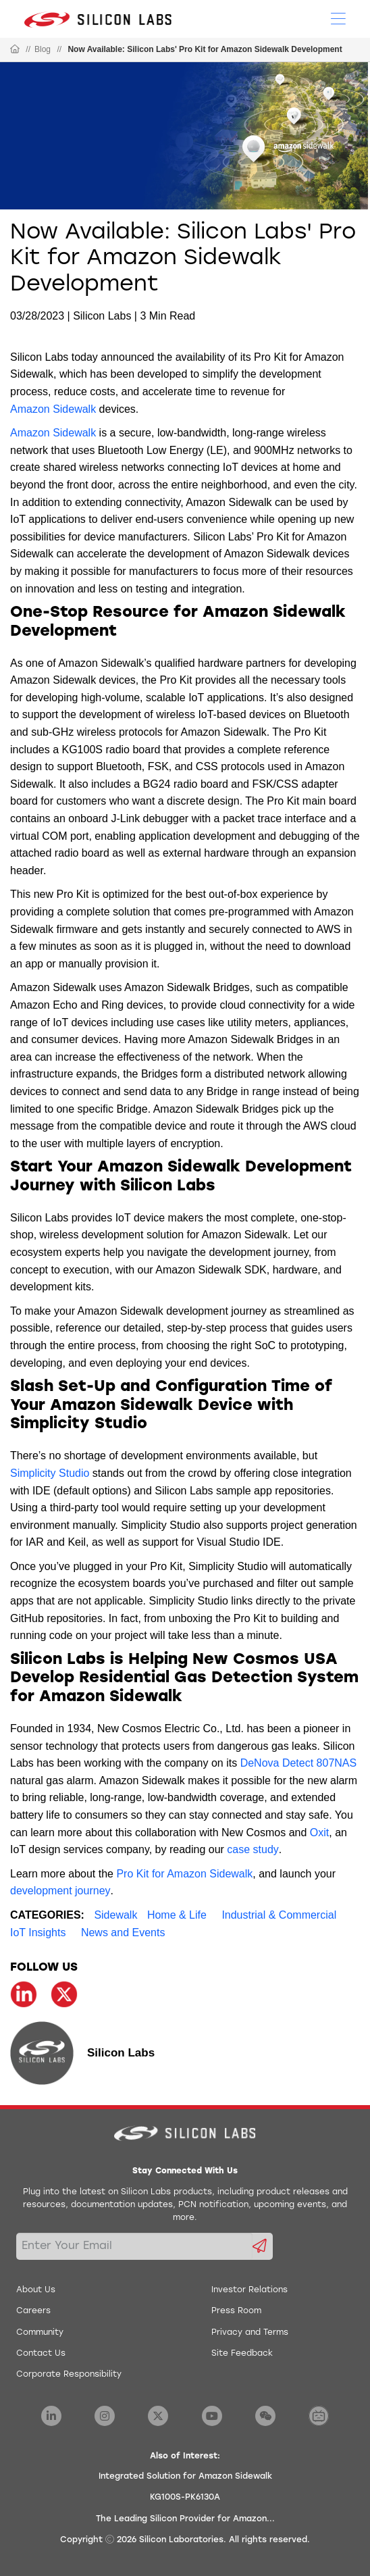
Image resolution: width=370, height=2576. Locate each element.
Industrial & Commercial (278, 1915)
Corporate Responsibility (69, 2375)
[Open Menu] (338, 17)
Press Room (236, 2311)
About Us (35, 2290)
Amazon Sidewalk (53, 409)
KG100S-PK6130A (185, 2498)
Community (39, 2333)
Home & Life (177, 1915)
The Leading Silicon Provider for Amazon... (185, 2519)
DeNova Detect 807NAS (298, 1763)
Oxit (319, 1832)
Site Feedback (242, 2354)
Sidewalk (115, 1915)
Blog (42, 49)
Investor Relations (249, 2290)
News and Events (123, 1932)
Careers (33, 2311)
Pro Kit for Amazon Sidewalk (184, 1873)
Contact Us (40, 2354)
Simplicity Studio (49, 1473)
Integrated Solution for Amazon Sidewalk (185, 2477)
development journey (60, 1890)
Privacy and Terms (249, 2333)
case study (252, 1849)
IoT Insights (37, 1932)
